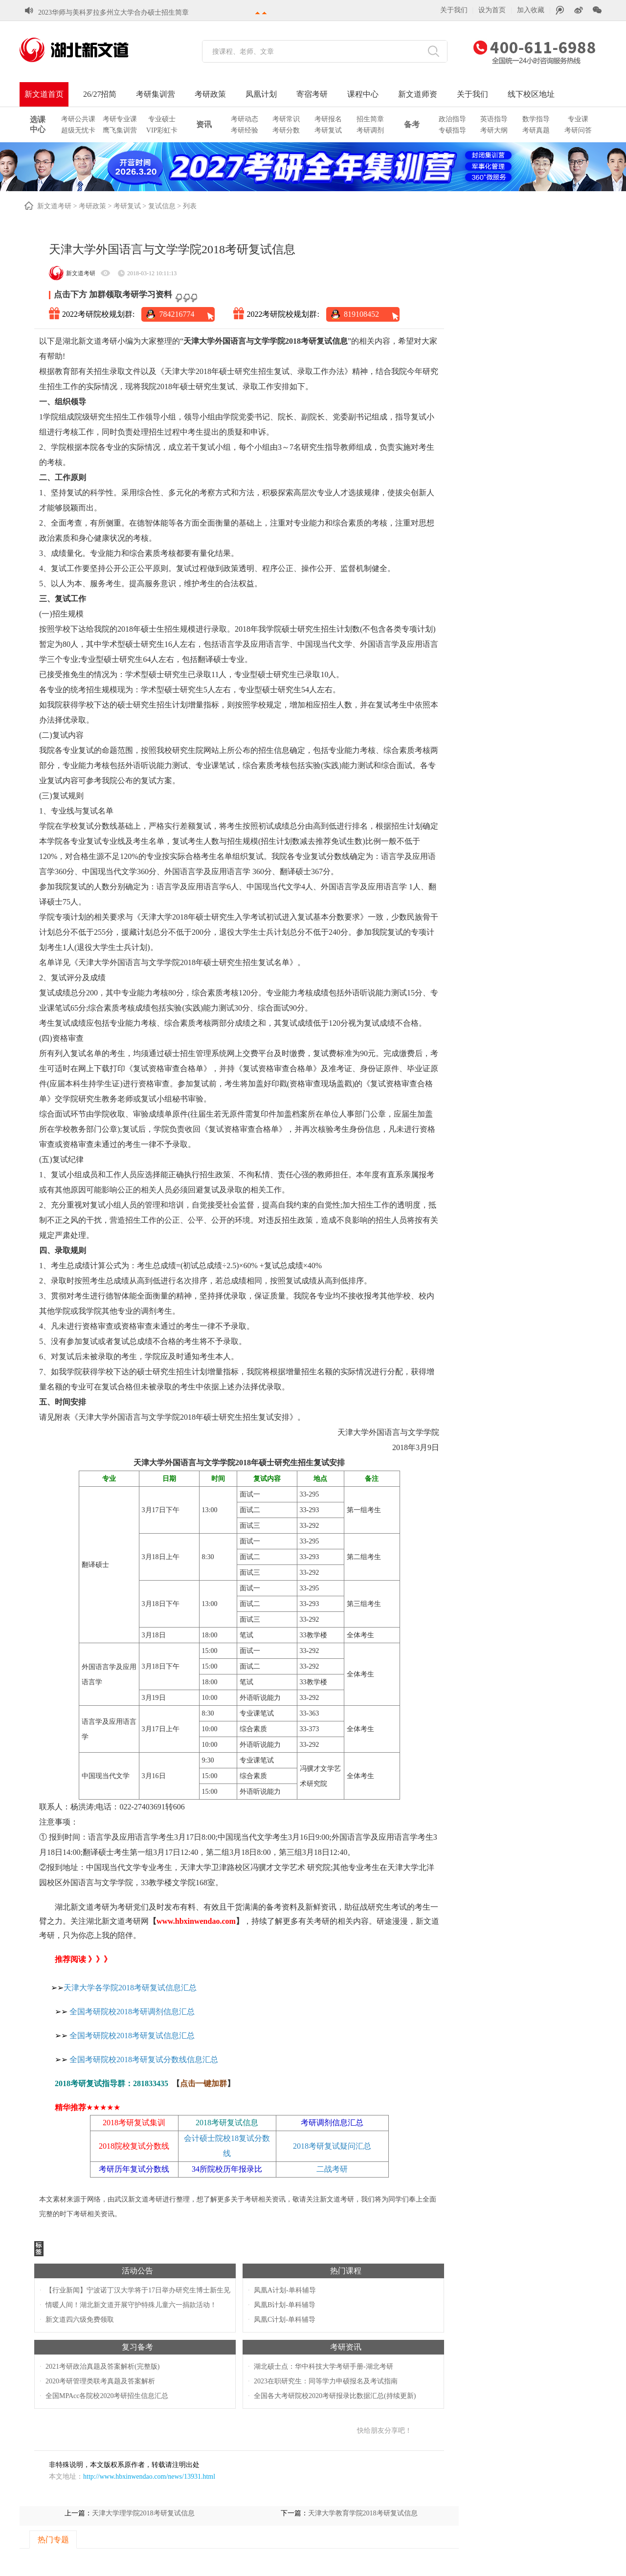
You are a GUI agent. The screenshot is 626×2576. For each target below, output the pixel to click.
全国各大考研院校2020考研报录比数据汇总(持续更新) (335, 2396)
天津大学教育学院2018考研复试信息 (363, 2513)
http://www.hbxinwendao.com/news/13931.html (149, 2476)
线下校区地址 (531, 94)
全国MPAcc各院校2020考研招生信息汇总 (107, 2396)
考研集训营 (155, 94)
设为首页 (492, 10)
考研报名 (328, 119)
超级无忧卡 (78, 130)
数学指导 (536, 119)
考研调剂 (370, 130)
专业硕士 (162, 119)
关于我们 (454, 10)
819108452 (361, 314)
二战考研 (332, 2169)
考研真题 (536, 130)
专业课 (578, 119)
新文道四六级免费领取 (79, 2319)
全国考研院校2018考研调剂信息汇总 (132, 2011)
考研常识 (286, 119)
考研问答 (578, 130)
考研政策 (210, 94)
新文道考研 (54, 206)
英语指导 (494, 119)
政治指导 (452, 119)
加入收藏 (530, 10)
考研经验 (244, 130)
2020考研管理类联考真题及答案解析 (100, 2381)
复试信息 (162, 206)
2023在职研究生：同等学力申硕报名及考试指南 (326, 2381)
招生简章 (370, 119)
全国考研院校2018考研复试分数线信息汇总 (143, 2059)
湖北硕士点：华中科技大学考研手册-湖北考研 (323, 2366)
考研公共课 (78, 119)
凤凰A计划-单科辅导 (285, 2290)
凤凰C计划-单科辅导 (284, 2319)
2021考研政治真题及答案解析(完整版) (102, 2366)
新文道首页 (44, 94)
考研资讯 (345, 2347)
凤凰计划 (261, 94)
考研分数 (286, 130)
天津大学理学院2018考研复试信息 (143, 2513)
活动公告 (137, 2271)
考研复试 (328, 130)
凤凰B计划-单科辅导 (284, 2305)
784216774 (176, 314)
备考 (412, 124)
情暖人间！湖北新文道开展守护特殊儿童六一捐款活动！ (131, 2305)
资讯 (204, 124)
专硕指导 (452, 130)
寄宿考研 (312, 94)
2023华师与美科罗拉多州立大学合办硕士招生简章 (113, 5)
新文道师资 (417, 94)
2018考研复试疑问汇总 (332, 2146)
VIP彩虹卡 (162, 130)
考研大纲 (494, 130)
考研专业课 (120, 119)
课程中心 (363, 94)
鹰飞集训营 (120, 130)
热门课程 (345, 2271)
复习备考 (137, 2347)
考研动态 (244, 119)
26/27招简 (99, 94)
